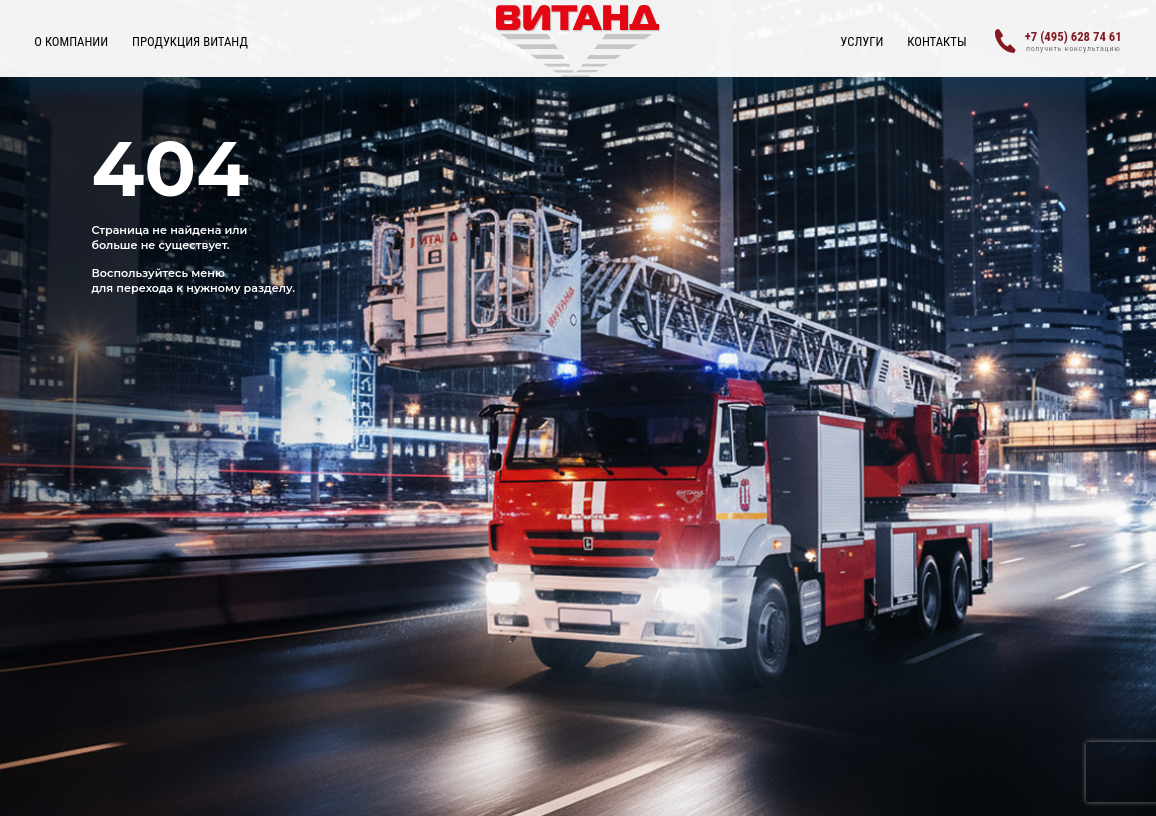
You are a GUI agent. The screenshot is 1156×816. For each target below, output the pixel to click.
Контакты (936, 41)
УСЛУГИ (861, 41)
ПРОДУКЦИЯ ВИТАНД (190, 41)
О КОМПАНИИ (71, 41)
